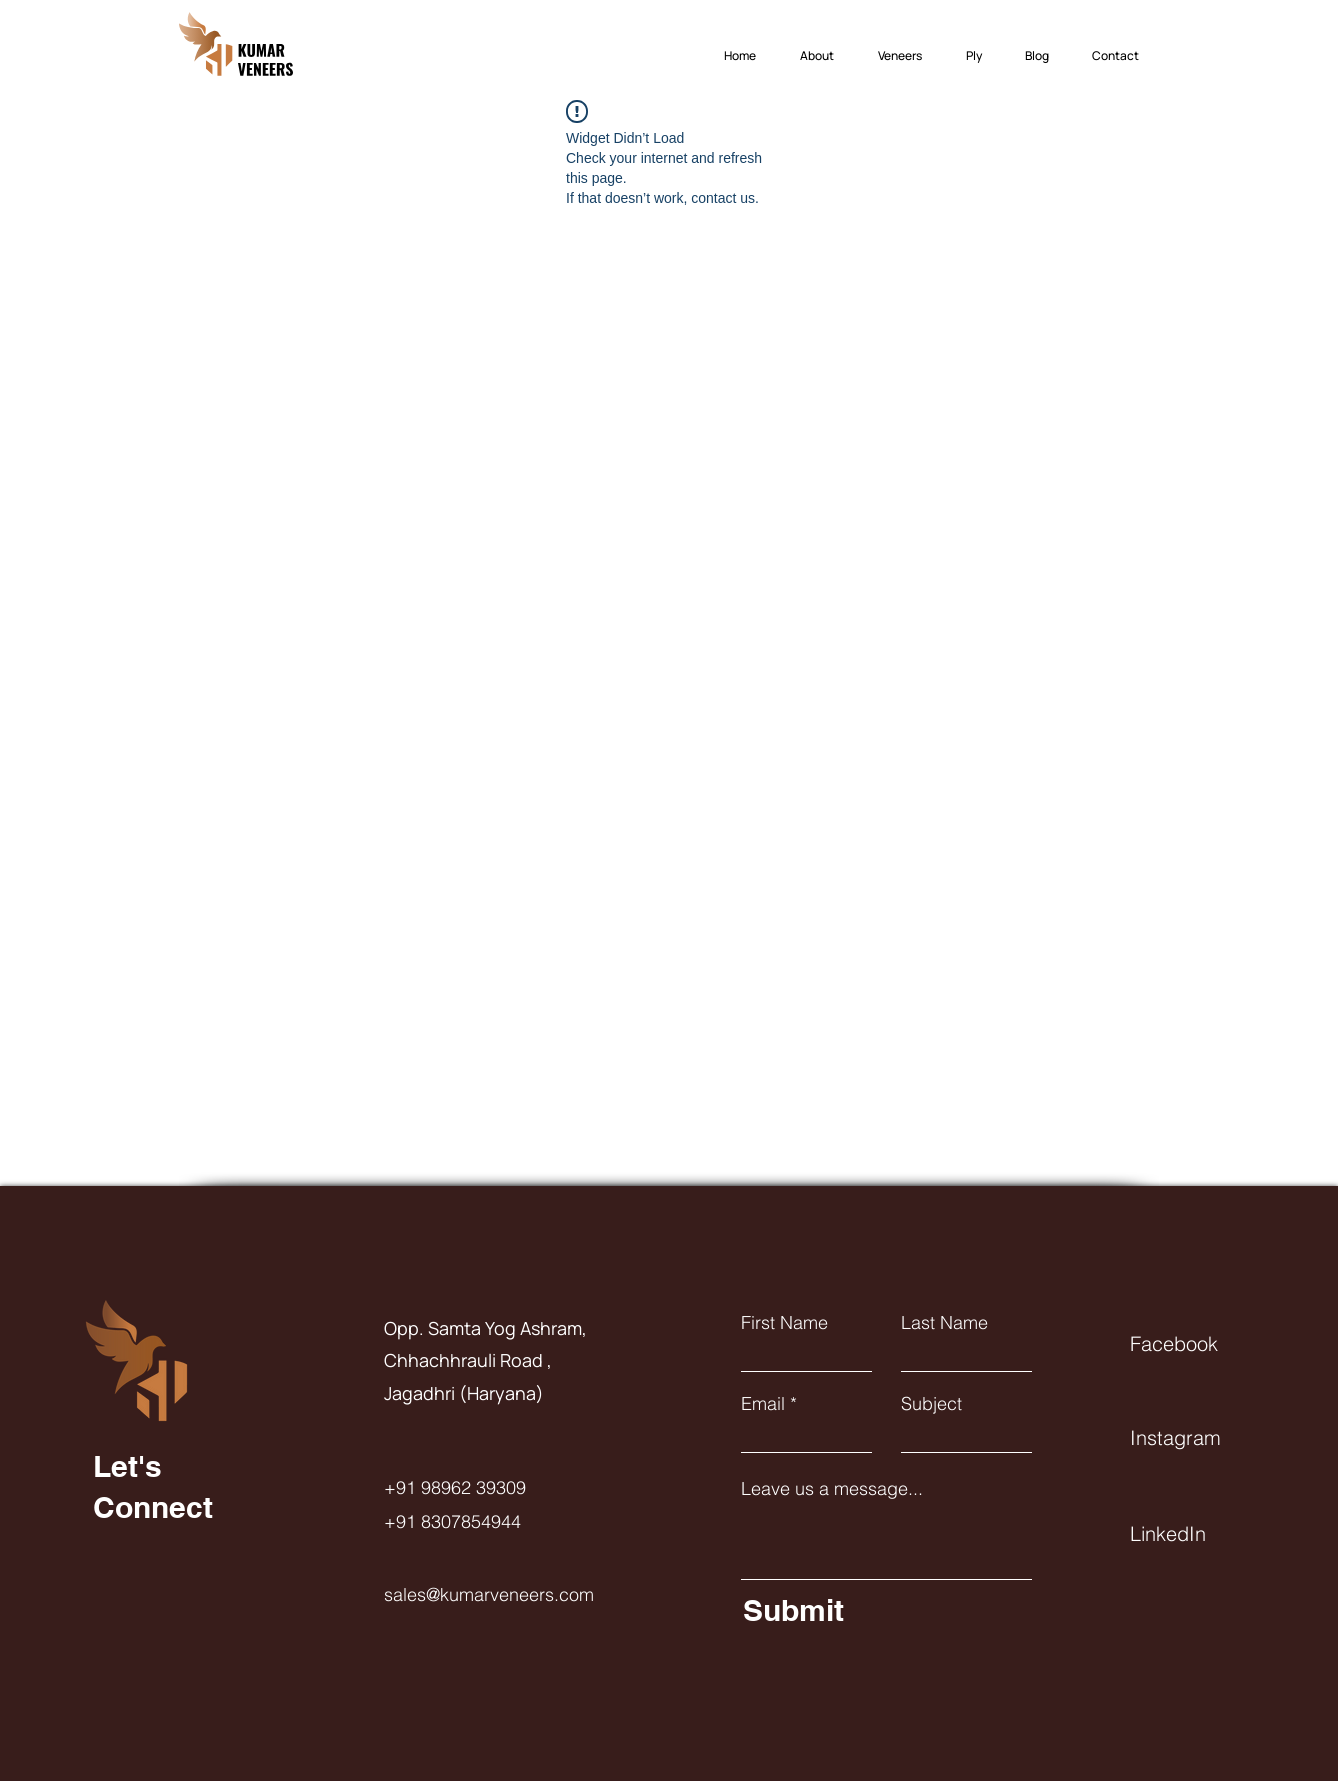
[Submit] (882, 1610)
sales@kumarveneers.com (489, 1594)
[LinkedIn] (1201, 1533)
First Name (784, 1323)
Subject (931, 1404)
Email (763, 1404)
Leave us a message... (832, 1489)
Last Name (944, 1323)
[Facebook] (1201, 1343)
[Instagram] (1201, 1437)
